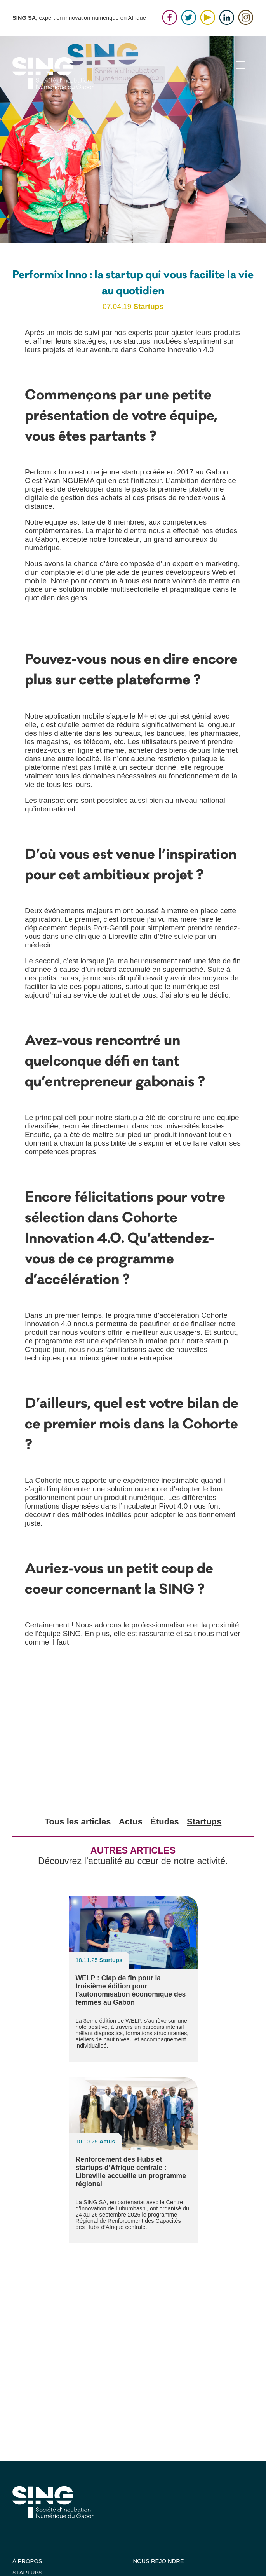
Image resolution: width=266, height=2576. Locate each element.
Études (164, 1821)
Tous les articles (78, 1821)
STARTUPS (27, 2572)
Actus (131, 1821)
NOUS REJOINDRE (158, 2561)
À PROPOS (27, 2561)
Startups (204, 1821)
